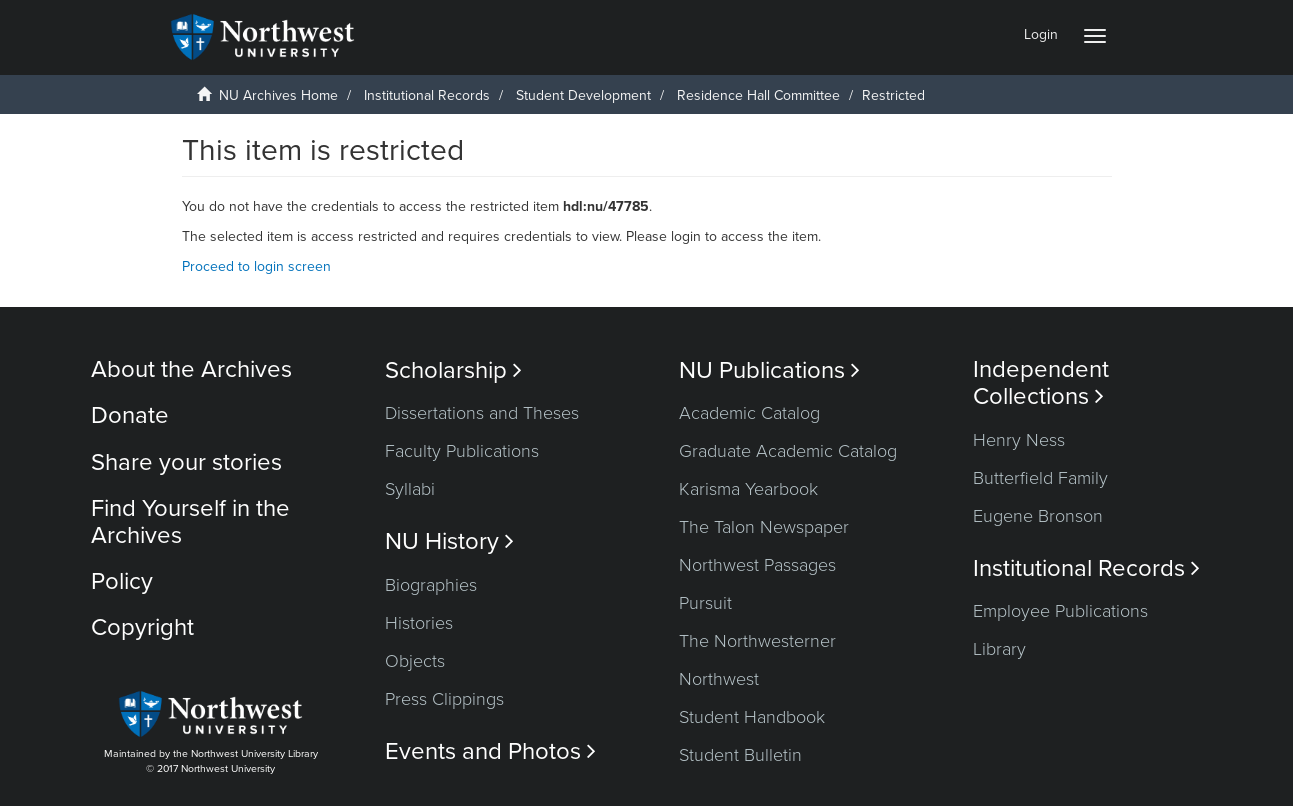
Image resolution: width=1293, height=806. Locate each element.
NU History (449, 541)
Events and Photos (490, 751)
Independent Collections (1041, 383)
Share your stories (186, 462)
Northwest (719, 679)
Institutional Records (427, 95)
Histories (419, 623)
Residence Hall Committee (758, 95)
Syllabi (410, 489)
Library (999, 649)
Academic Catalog (749, 413)
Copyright (142, 627)
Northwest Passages (757, 565)
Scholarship (453, 370)
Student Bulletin (740, 755)
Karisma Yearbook (748, 489)
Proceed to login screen (256, 266)
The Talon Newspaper (764, 527)
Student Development (583, 95)
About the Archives (191, 369)
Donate (130, 415)
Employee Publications (1060, 611)
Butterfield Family (1040, 478)
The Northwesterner (757, 641)
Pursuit (705, 603)
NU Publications (769, 370)
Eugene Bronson (1038, 516)
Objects (415, 661)
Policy (122, 581)
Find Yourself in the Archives (190, 521)
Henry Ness (1019, 440)
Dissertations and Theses (482, 413)
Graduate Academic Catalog (788, 451)
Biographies (431, 585)
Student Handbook (752, 717)
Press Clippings (444, 699)
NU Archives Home (278, 95)
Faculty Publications (462, 451)
